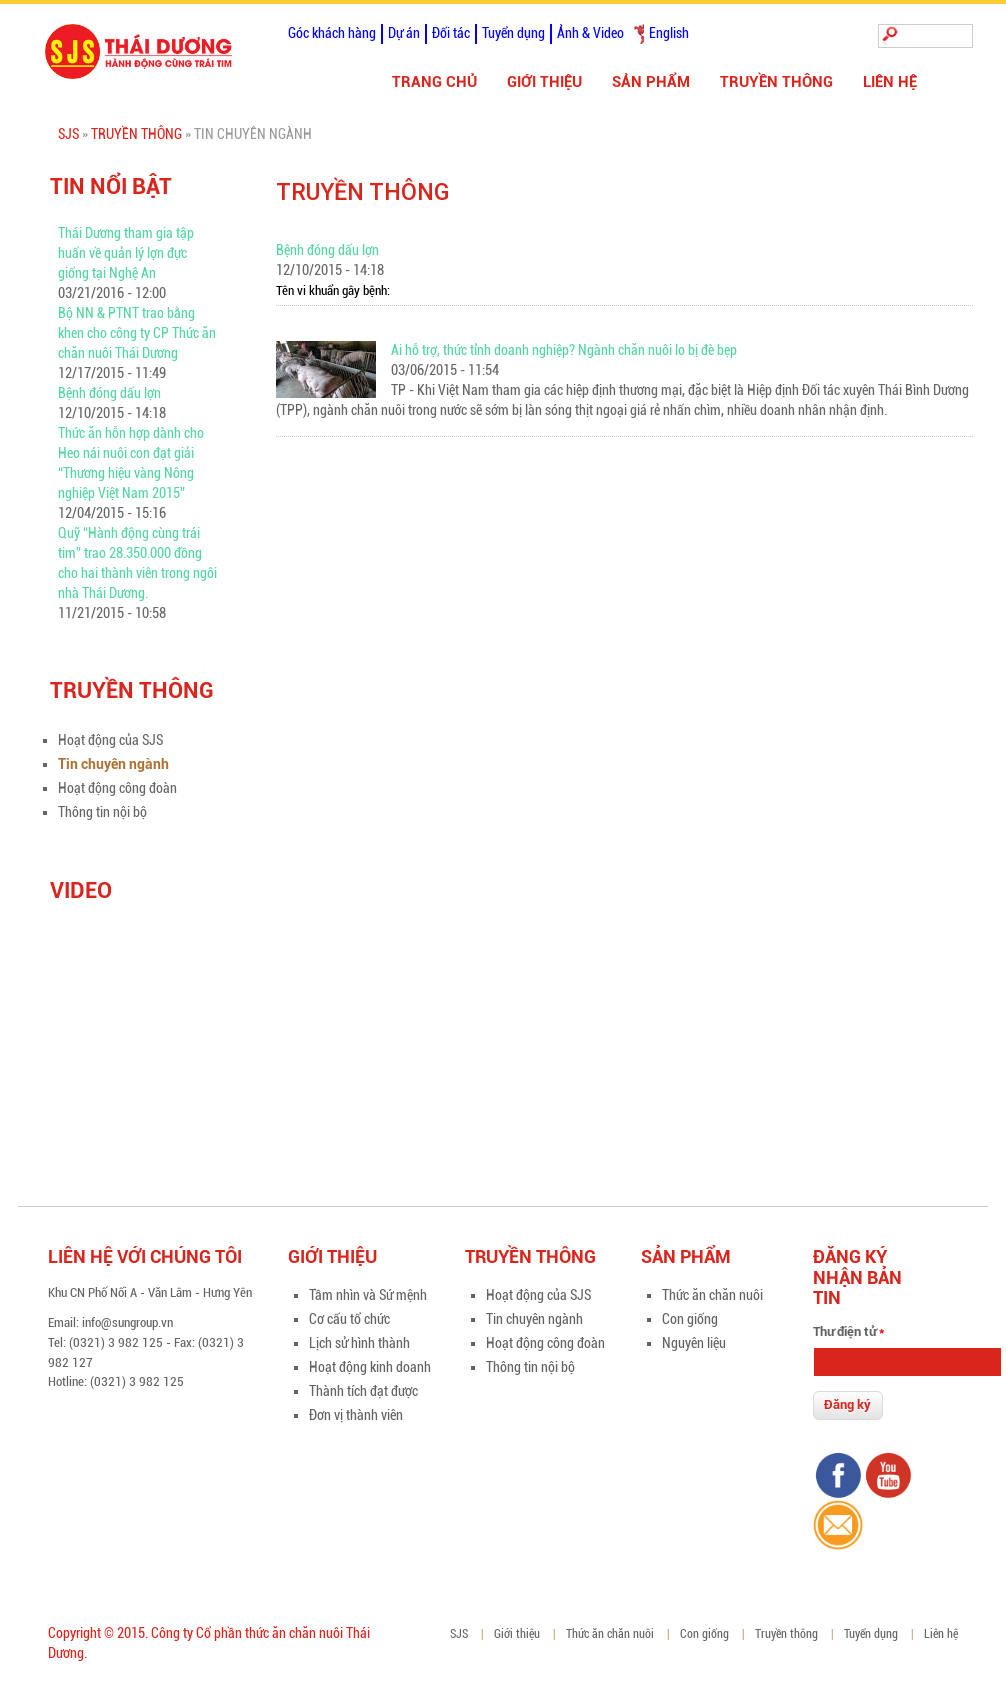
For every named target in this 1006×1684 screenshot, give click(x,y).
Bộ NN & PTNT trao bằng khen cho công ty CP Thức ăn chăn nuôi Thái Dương (137, 333)
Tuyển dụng (513, 33)
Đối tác (451, 33)
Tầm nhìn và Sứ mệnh (368, 1295)
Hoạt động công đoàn (117, 788)
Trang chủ (434, 82)
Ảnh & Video (590, 33)
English (669, 33)
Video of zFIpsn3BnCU (169, 1021)
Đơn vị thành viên (356, 1415)
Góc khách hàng (332, 33)
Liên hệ (890, 82)
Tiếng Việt (639, 34)
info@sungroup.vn (127, 1322)
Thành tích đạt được (363, 1391)
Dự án (404, 33)
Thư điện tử (848, 1331)
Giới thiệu (544, 82)
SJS (68, 134)
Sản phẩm (651, 82)
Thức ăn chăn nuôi (712, 1295)
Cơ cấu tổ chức (349, 1319)
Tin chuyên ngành (113, 764)
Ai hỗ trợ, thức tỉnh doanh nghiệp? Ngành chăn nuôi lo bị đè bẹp (564, 350)
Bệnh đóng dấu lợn (109, 393)
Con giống (690, 1319)
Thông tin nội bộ (102, 812)
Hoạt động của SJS (110, 740)
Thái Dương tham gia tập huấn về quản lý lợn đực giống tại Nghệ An (126, 253)
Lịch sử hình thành (359, 1343)
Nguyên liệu (694, 1343)
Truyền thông (776, 82)
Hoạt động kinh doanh (370, 1367)
